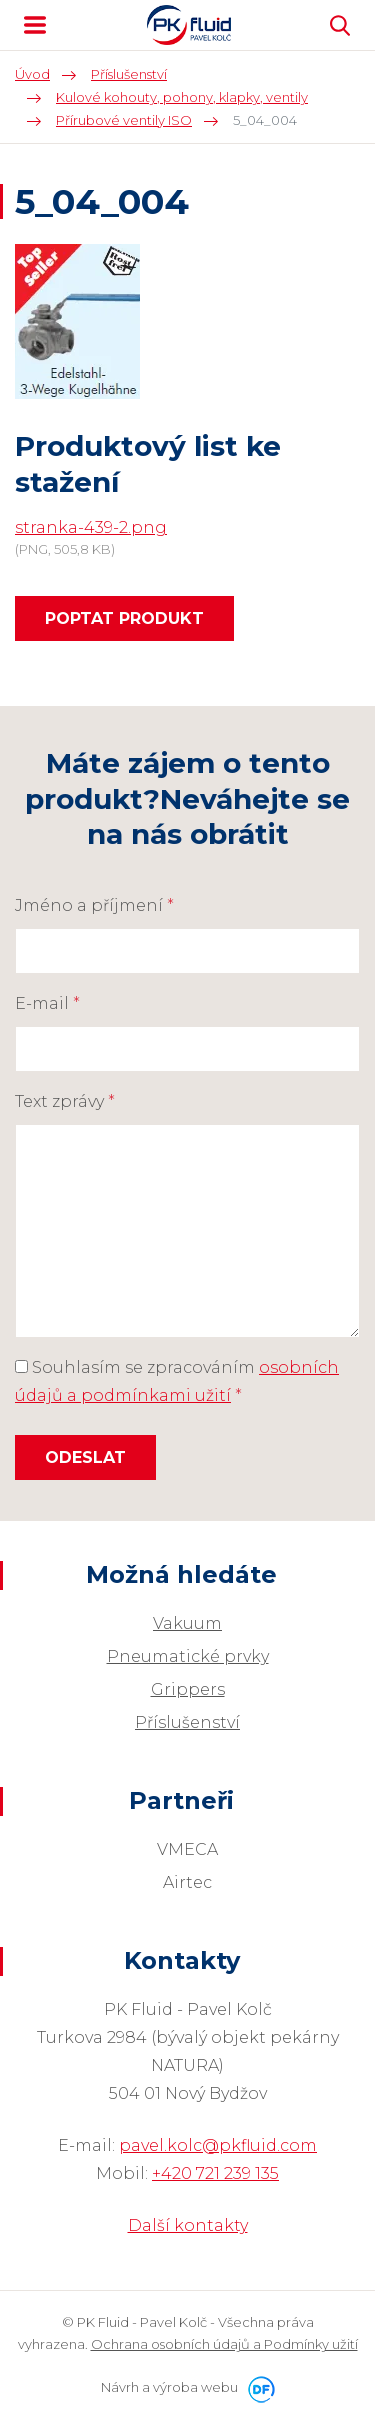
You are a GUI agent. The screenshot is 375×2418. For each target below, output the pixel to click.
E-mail (47, 1003)
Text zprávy (65, 1101)
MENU (35, 25)
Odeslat (85, 1457)
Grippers (188, 1689)
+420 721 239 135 (215, 2173)
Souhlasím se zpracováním (177, 1381)
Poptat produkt (124, 618)
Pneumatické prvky (188, 1656)
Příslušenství (187, 1722)
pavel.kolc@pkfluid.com (218, 2145)
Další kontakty (188, 2225)
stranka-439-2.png (91, 527)
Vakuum (187, 1623)
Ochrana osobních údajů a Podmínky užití (224, 2344)
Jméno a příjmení (94, 905)
